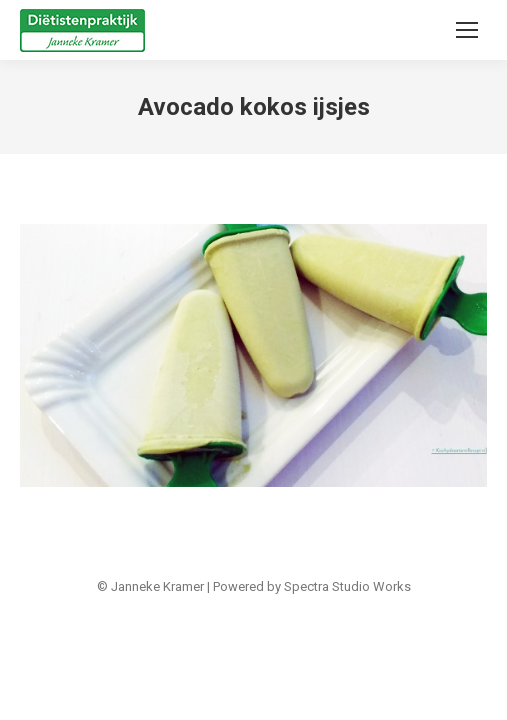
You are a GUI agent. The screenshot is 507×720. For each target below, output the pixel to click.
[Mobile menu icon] (467, 30)
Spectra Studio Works (347, 586)
